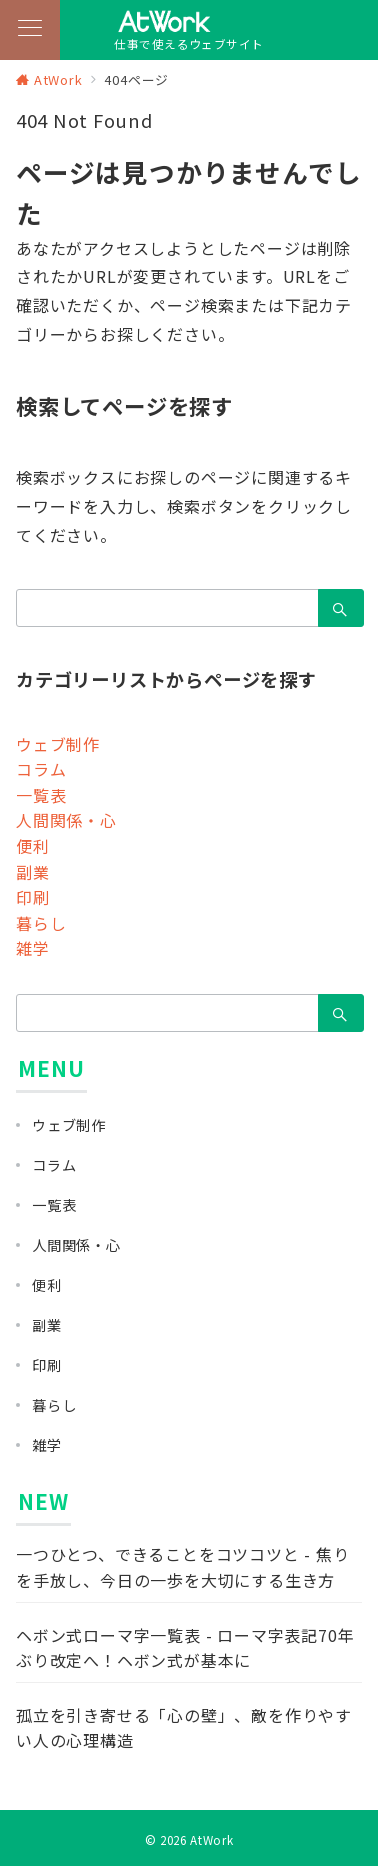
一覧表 (41, 795)
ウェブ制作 (58, 744)
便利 (33, 846)
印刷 (33, 897)
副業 (33, 872)
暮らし (41, 923)
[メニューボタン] (30, 30)
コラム (41, 769)
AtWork (211, 1840)
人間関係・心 (66, 820)
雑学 (33, 948)
